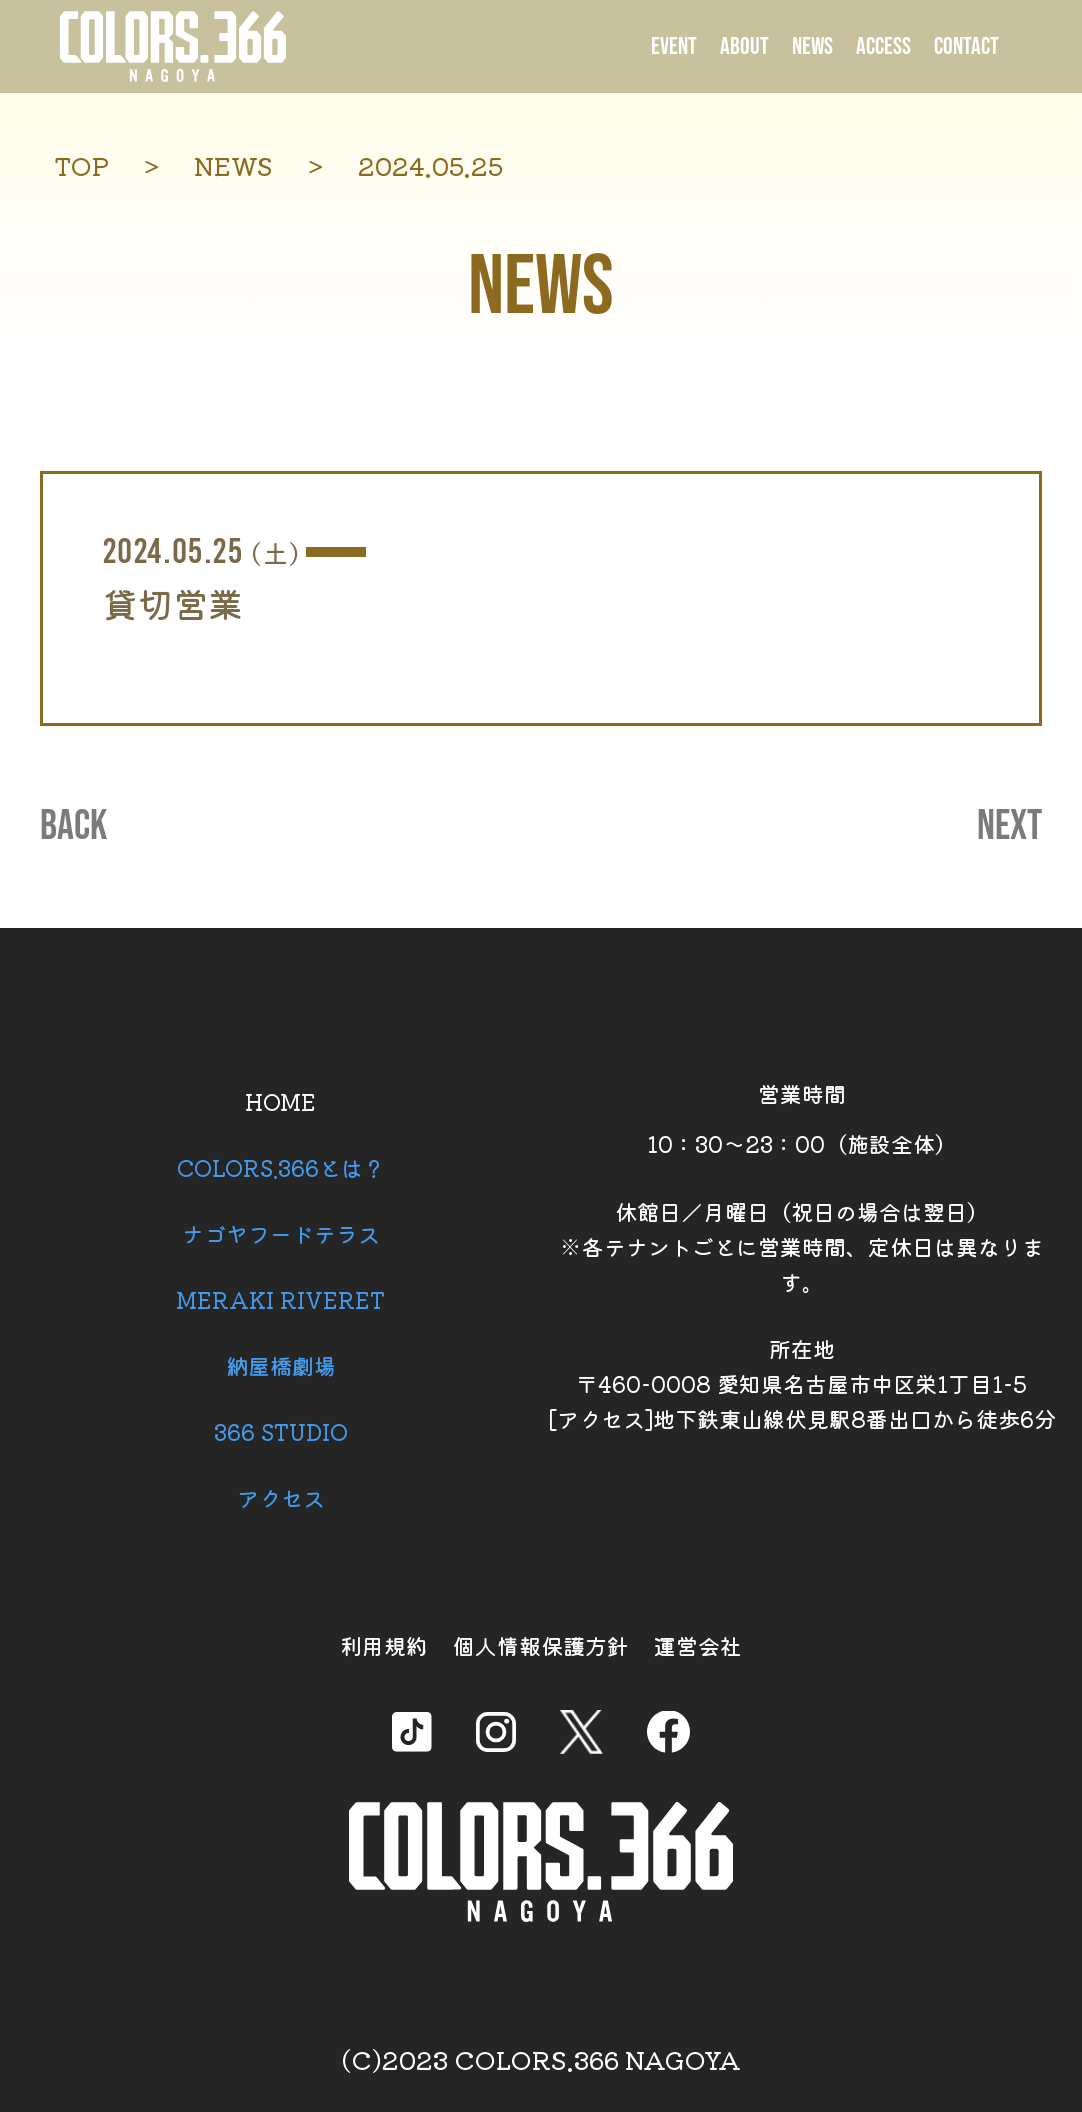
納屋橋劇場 (281, 1365)
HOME (280, 1101)
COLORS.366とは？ (281, 1167)
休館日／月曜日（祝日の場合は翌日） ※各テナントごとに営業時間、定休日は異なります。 (802, 1246)
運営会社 (698, 1645)
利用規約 (384, 1645)
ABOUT (744, 46)
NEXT (1009, 827)
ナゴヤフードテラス (281, 1233)
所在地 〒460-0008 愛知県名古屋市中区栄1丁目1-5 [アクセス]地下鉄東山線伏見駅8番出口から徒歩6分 (802, 1383)
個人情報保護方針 (541, 1645)
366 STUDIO (281, 1431)
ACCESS (883, 46)
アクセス (281, 1497)
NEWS (812, 46)
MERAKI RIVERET (280, 1299)
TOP (81, 165)
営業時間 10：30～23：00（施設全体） (802, 1118)
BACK (73, 827)
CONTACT (966, 46)
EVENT (674, 46)
